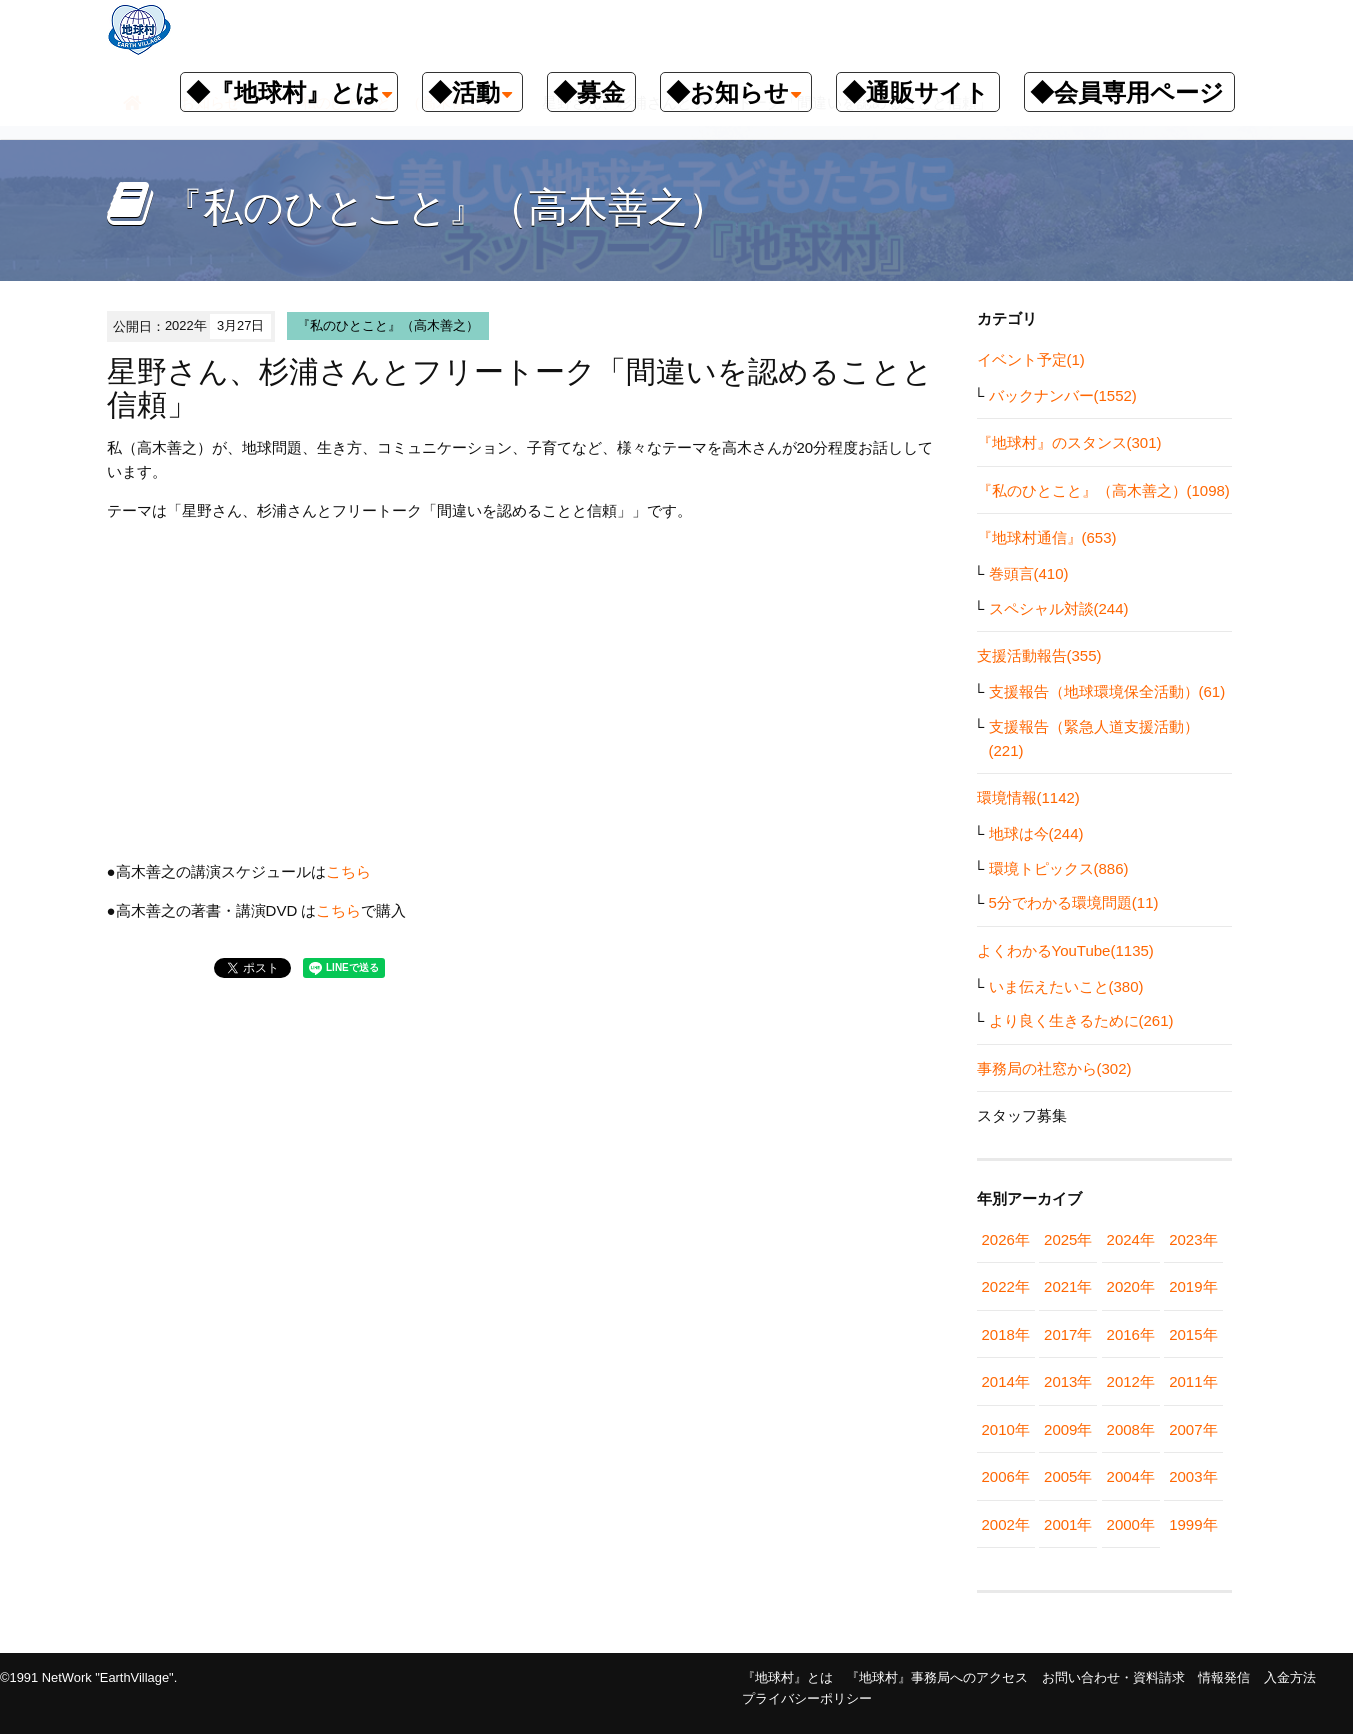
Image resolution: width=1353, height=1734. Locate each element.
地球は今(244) (1036, 833)
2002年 (1006, 1524)
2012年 (1131, 1381)
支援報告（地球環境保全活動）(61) (1107, 691)
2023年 (1193, 1239)
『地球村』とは (787, 1677)
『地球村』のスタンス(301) (1069, 442)
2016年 (1131, 1334)
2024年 (1131, 1239)
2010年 (1006, 1429)
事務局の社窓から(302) (1054, 1068)
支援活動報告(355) (1039, 655)
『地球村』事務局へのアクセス (937, 1677)
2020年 (1131, 1286)
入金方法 (1290, 1677)
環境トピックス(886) (1059, 868)
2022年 (1006, 1286)
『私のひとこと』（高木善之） (388, 325)
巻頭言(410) (1029, 573)
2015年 (1193, 1334)
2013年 (1068, 1381)
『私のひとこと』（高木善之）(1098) (1103, 490)
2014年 (1006, 1381)
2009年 (1068, 1429)
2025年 (1068, 1239)
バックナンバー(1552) (1063, 395)
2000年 (1131, 1524)
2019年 (1193, 1286)
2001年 (1068, 1524)
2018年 (1006, 1334)
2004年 (1131, 1476)
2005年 (1068, 1476)
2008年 (1131, 1429)
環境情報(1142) (1028, 797)
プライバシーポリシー (807, 1698)
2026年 (1006, 1239)
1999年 (1193, 1524)
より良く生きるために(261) (1081, 1020)
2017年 (1068, 1334)
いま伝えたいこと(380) (1066, 986)
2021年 (1068, 1286)
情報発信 (1224, 1677)
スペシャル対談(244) (1059, 608)
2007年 (1193, 1429)
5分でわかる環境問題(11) (1074, 902)
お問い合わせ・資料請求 (1113, 1677)
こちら (348, 871)
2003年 (1193, 1476)
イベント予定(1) (1031, 359)
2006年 (1006, 1476)
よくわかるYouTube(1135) (1065, 950)
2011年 (1193, 1381)
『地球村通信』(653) (1047, 537)
